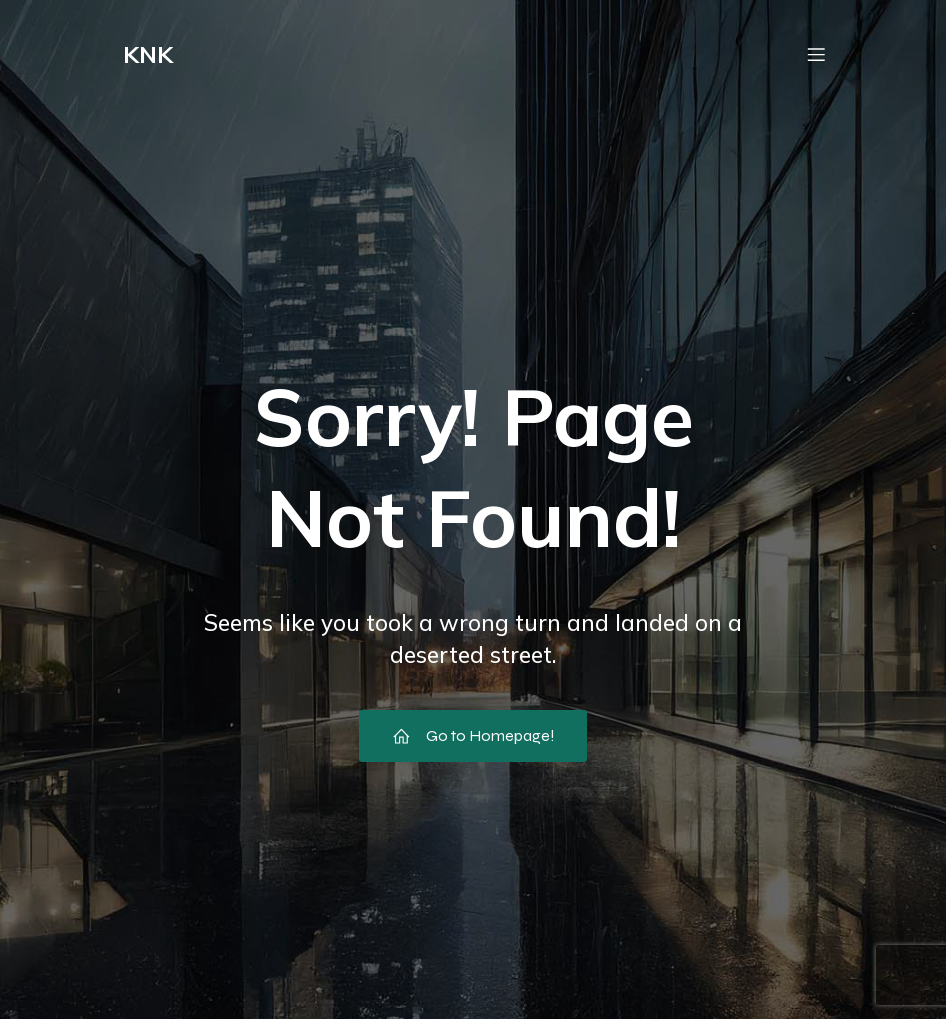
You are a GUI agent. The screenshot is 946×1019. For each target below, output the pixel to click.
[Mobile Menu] (816, 55)
